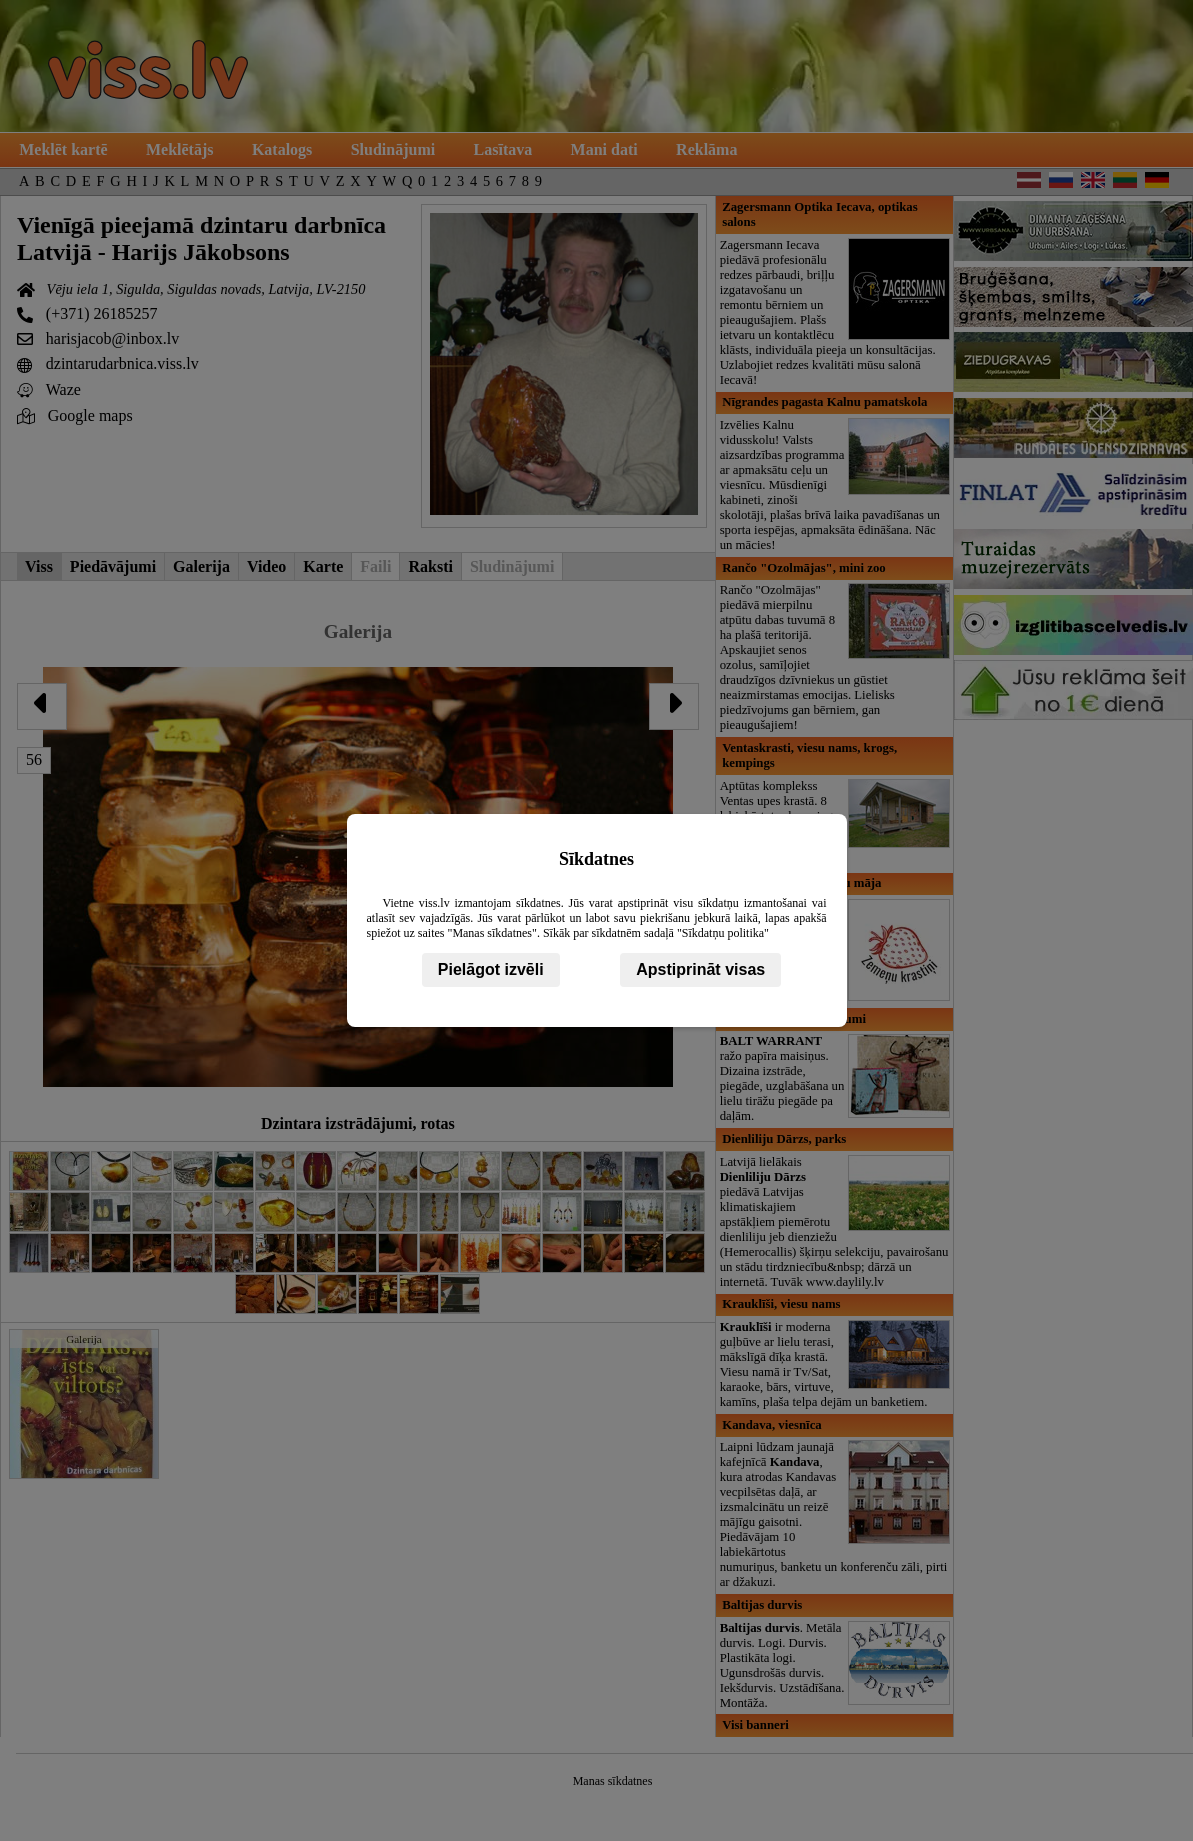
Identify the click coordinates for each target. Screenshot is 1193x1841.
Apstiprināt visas (700, 969)
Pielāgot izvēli (491, 969)
